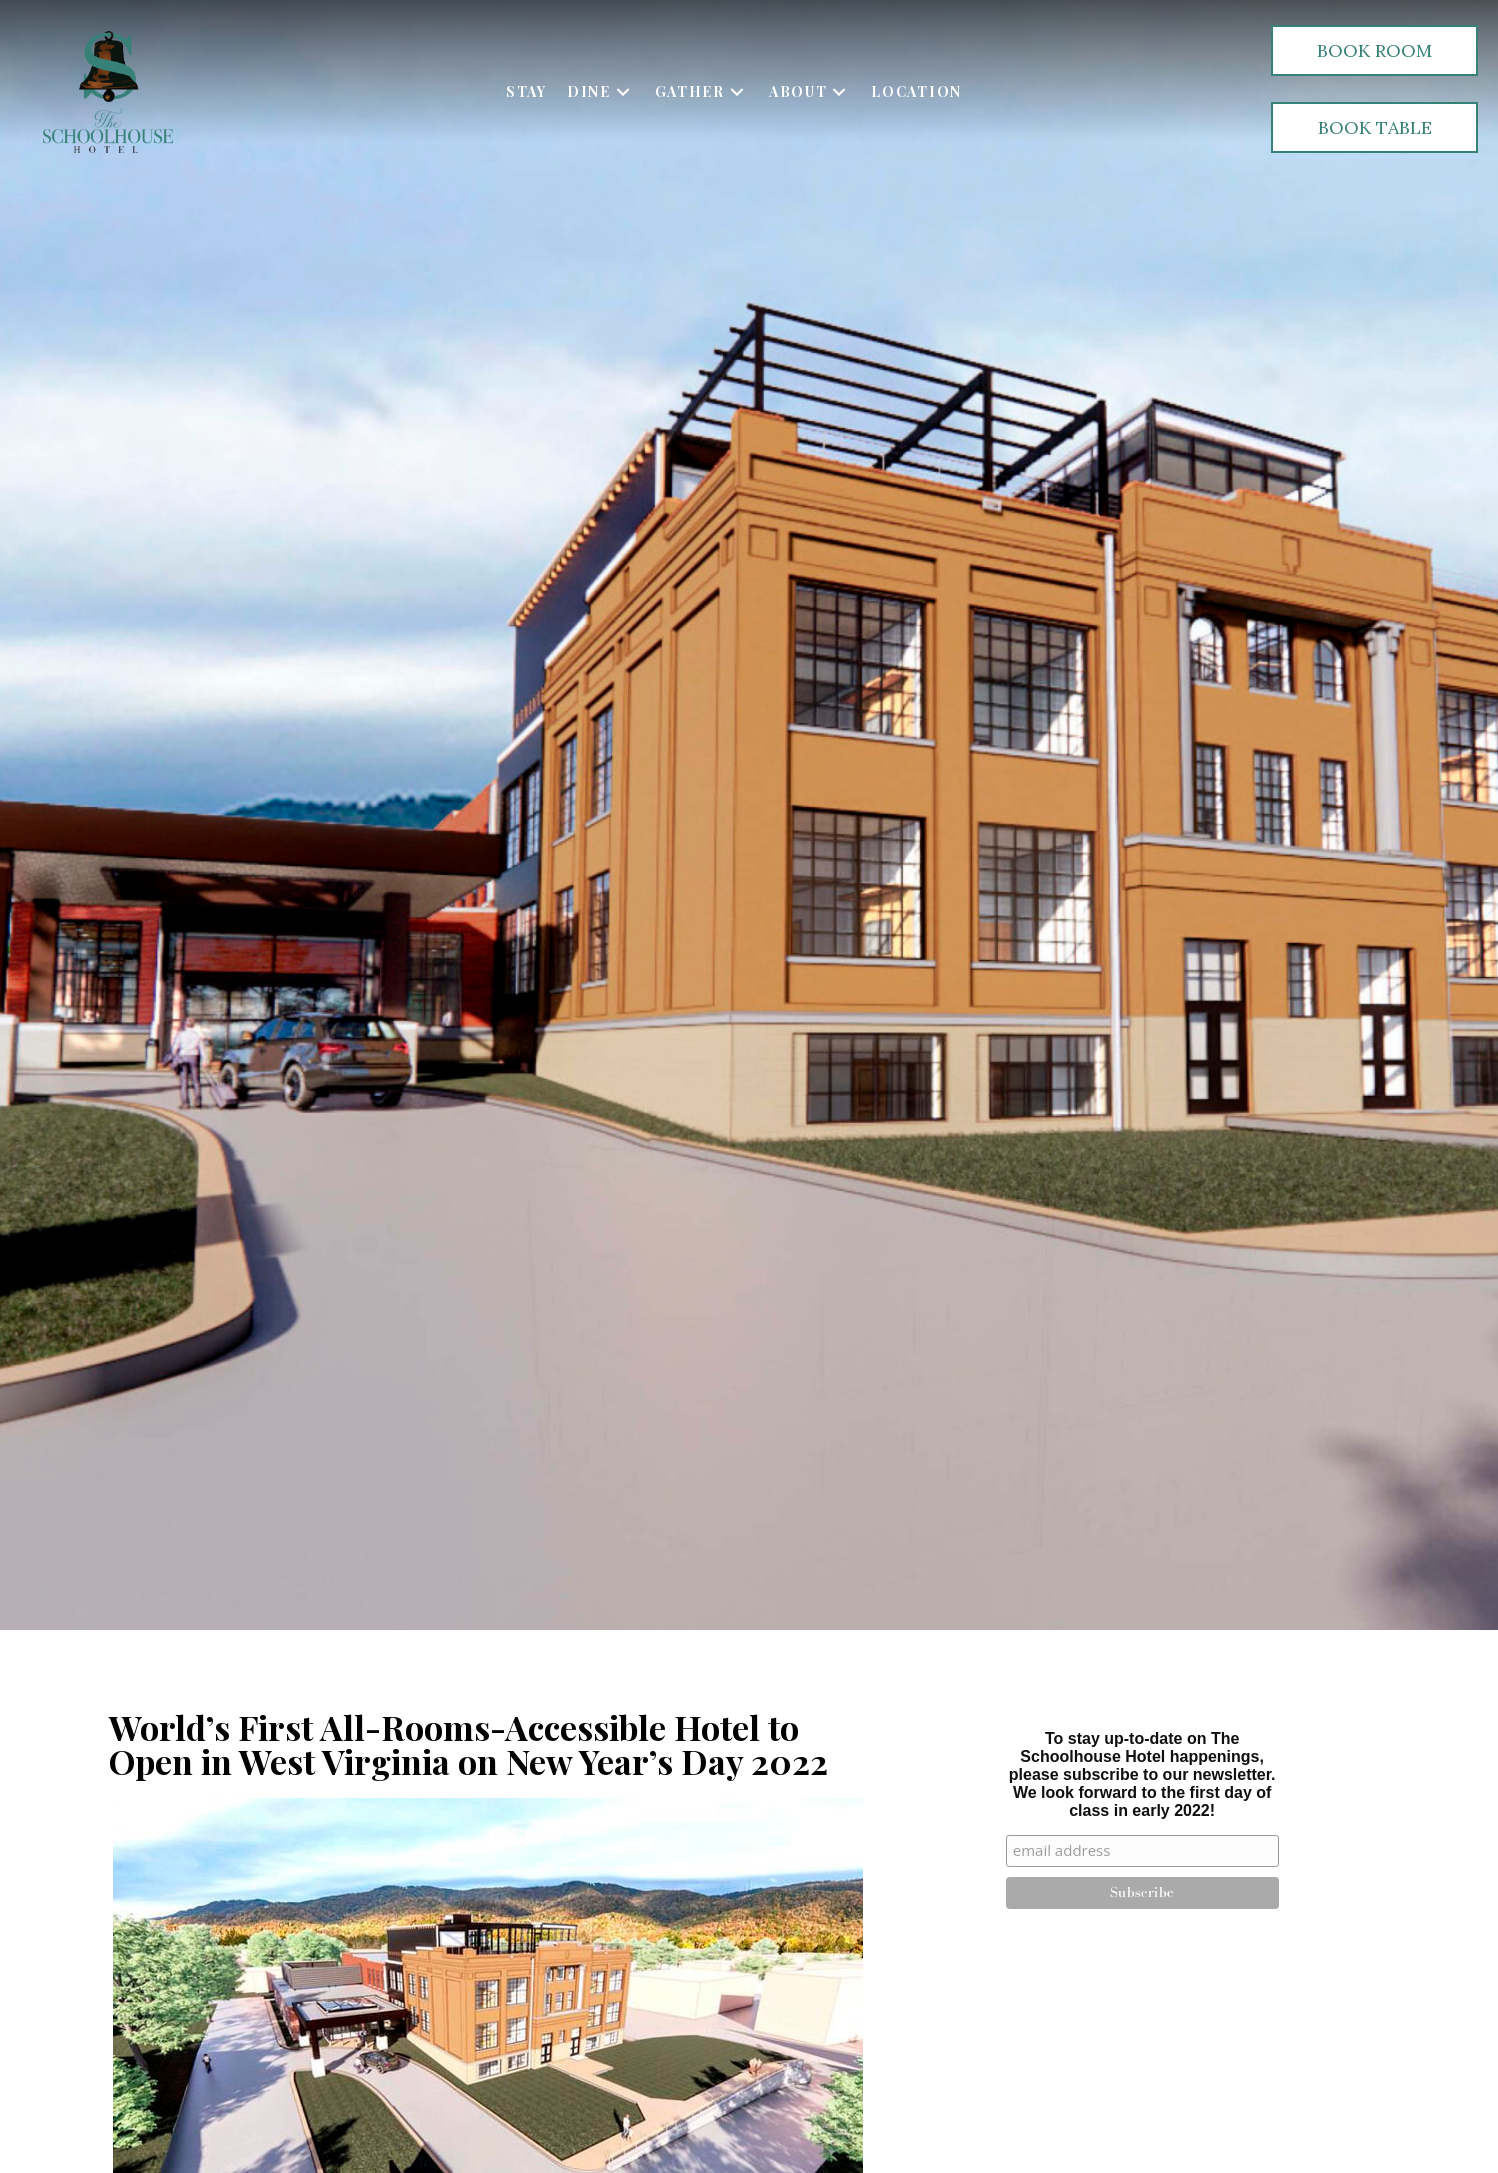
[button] (623, 91)
